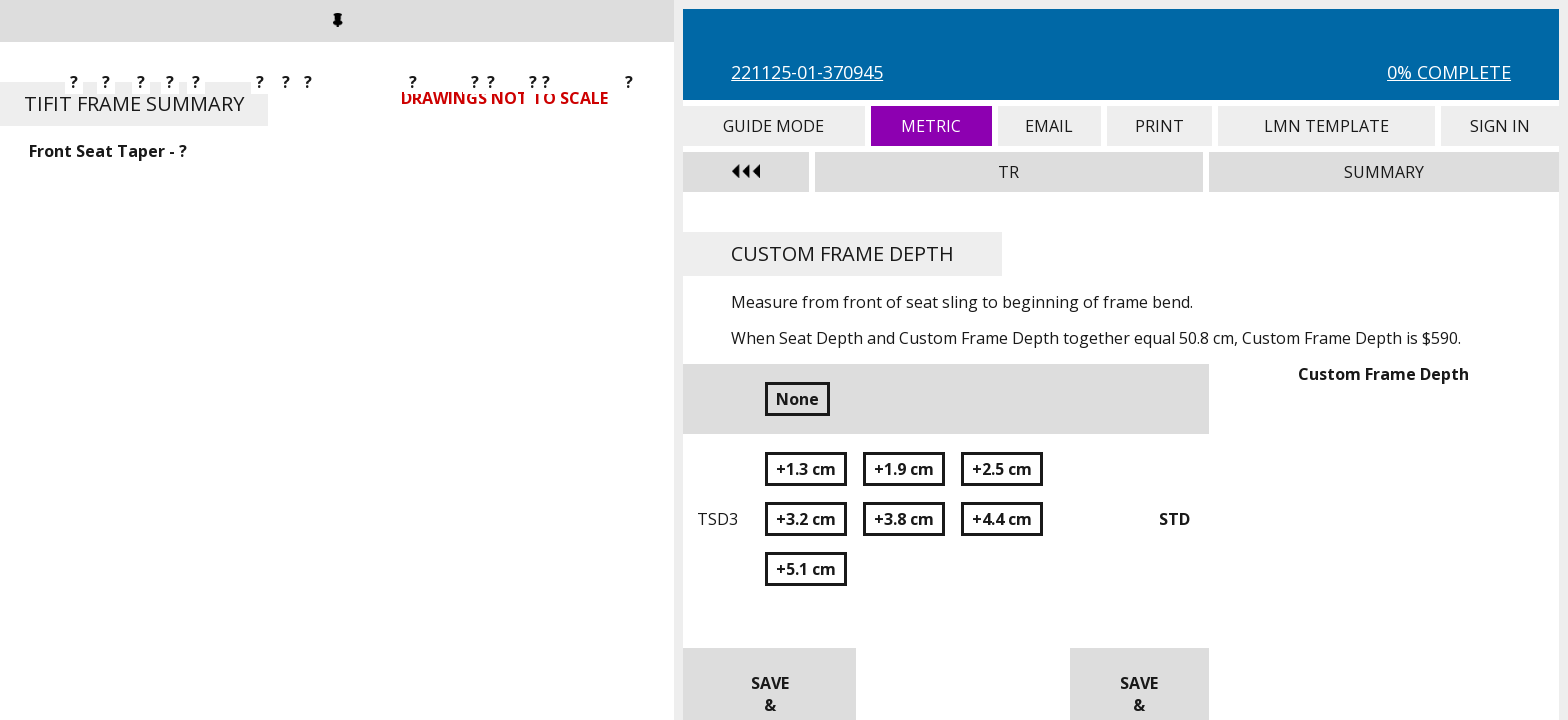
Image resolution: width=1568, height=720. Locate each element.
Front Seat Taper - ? (108, 151)
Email (1049, 126)
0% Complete (1449, 72)
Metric (931, 126)
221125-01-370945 (807, 72)
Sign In (1500, 126)
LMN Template (1326, 126)
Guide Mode (774, 126)
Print (1159, 126)
